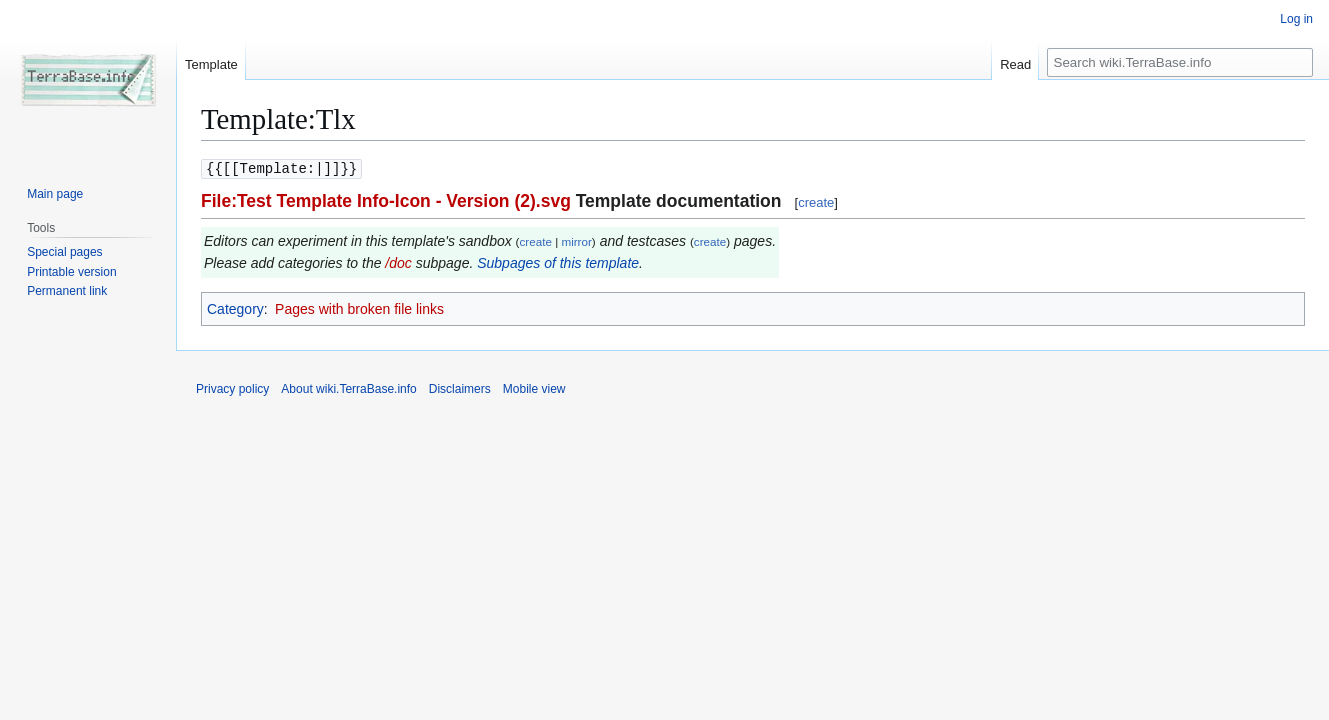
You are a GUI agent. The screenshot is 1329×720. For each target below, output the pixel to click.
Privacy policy (232, 388)
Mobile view (534, 388)
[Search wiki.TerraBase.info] (1180, 62)
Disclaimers (460, 388)
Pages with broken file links (359, 308)
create (816, 201)
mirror (576, 240)
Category (235, 308)
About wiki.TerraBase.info (348, 388)
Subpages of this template (558, 262)
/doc (398, 262)
